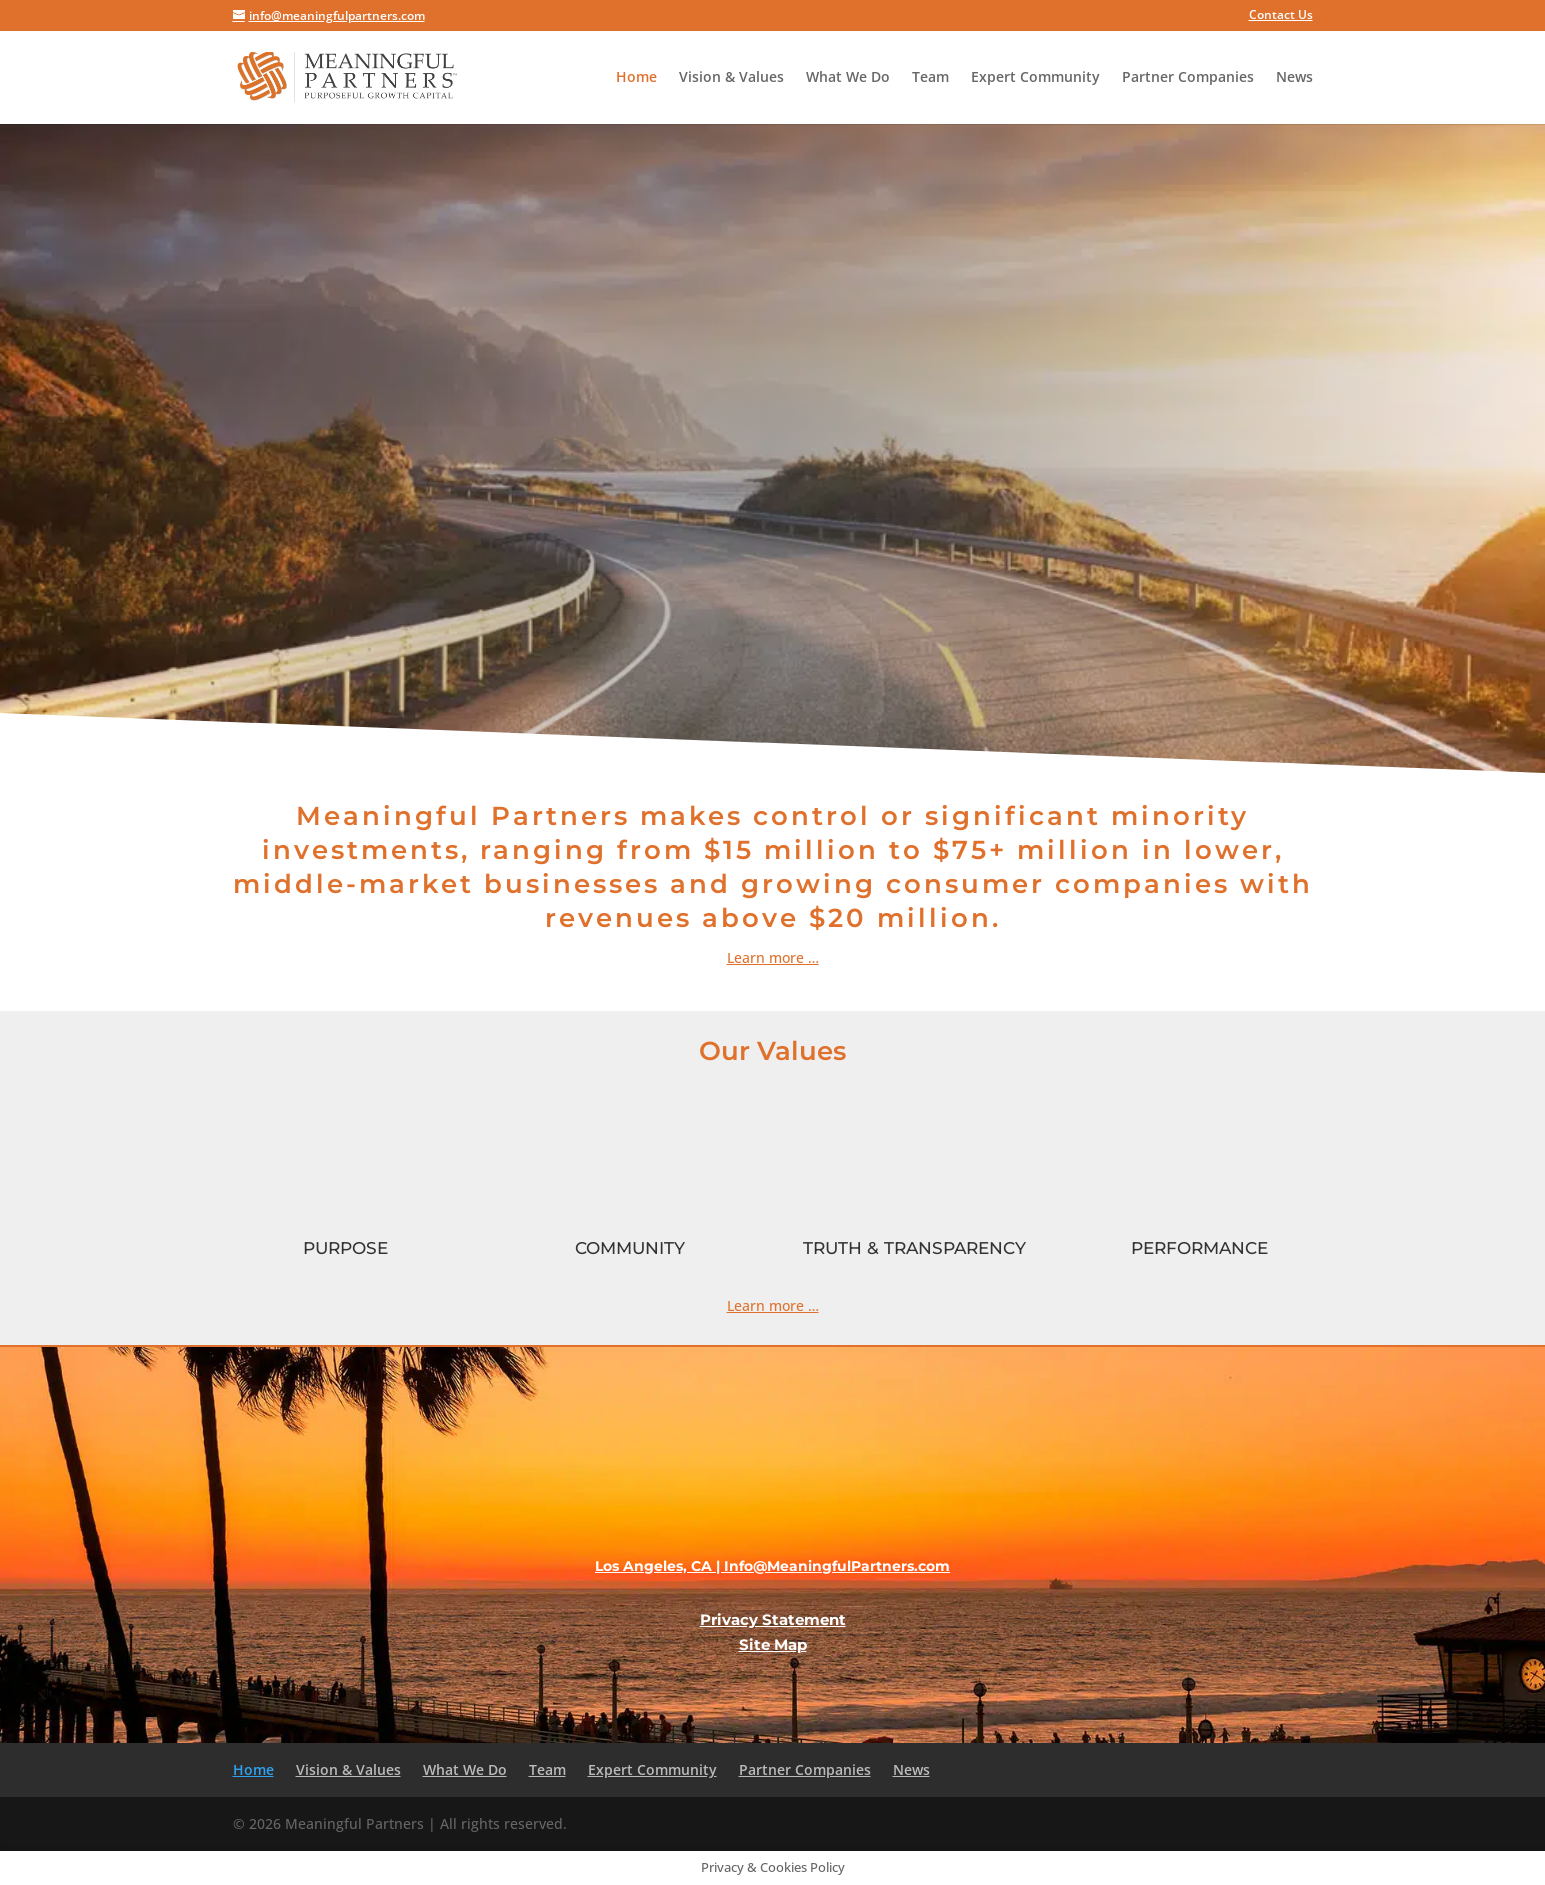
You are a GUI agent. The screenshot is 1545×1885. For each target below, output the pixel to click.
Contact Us (1281, 16)
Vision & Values (731, 78)
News (1294, 78)
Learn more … (773, 1305)
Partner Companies (1188, 78)
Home (636, 78)
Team (930, 78)
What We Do (848, 78)
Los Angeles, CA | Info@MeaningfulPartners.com (772, 1566)
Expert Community (1035, 78)
